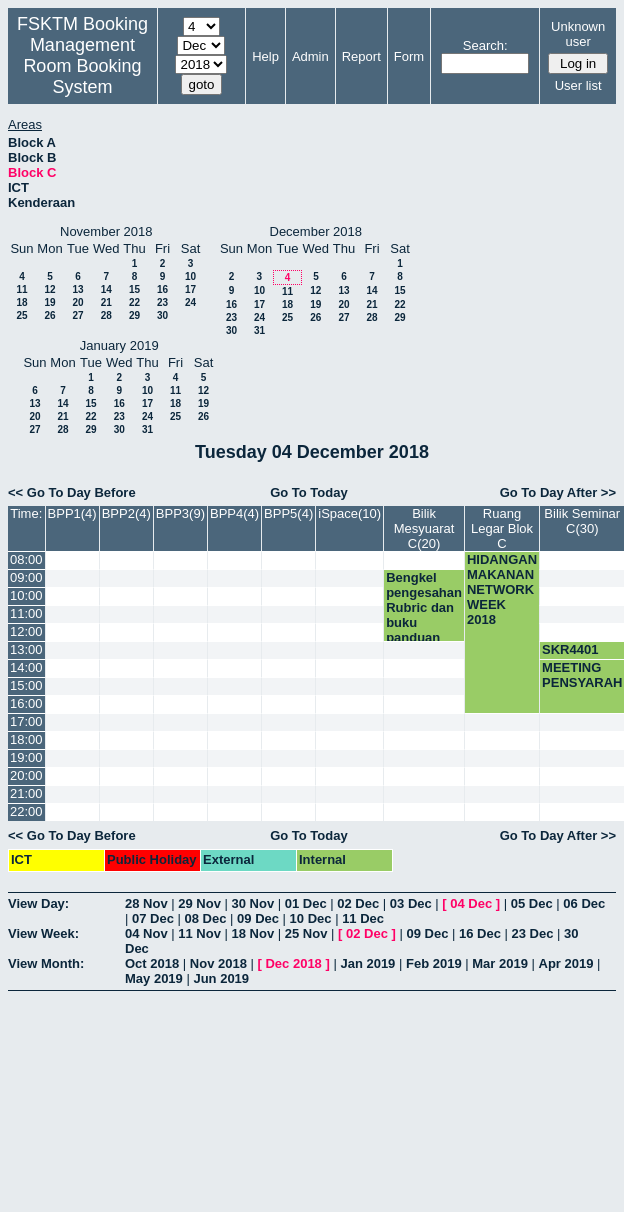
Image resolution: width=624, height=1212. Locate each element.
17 (190, 289)
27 (77, 315)
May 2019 (154, 978)
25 (21, 315)
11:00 (26, 613)
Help (265, 56)
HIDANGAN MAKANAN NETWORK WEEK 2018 (502, 589)
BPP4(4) (234, 513)
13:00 (26, 649)
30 (162, 315)
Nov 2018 (218, 963)
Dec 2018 (293, 963)
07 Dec (153, 918)
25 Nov (306, 933)
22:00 (26, 811)
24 (190, 302)
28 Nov (146, 903)
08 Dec (206, 918)
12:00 (26, 631)
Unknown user (578, 34)
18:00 (26, 739)
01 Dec (306, 903)
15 (134, 289)
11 (21, 289)
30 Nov (253, 903)
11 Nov (199, 933)
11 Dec (363, 918)
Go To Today (309, 492)
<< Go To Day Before (72, 492)
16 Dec (480, 933)
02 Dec (358, 903)
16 (162, 289)
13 (77, 289)
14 (106, 289)
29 (134, 315)
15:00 (26, 685)
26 (49, 315)
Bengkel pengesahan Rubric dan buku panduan (424, 607)
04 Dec (471, 903)
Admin (310, 56)
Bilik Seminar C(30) (582, 521)
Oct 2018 (152, 963)
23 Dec (533, 933)
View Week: (43, 933)
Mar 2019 (500, 963)
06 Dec (584, 903)
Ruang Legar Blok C (502, 528)
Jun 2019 (221, 978)
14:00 (26, 667)
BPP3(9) (180, 513)
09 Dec (258, 918)
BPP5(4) (288, 513)
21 (106, 302)
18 (21, 302)
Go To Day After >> (558, 492)
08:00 (26, 559)
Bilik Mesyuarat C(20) (424, 528)
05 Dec (532, 903)
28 (106, 315)
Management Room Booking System (82, 66)
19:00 (26, 757)
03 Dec (411, 903)
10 (190, 276)
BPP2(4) (126, 513)
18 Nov (253, 933)
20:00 (26, 775)
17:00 (26, 721)
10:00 (26, 595)
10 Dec (311, 918)
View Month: (46, 963)
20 (77, 302)
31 (259, 330)
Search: (485, 45)
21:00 (26, 793)
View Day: (38, 903)
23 (162, 302)
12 (49, 289)
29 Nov (199, 903)
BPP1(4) (72, 513)
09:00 (26, 577)
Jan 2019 (367, 963)
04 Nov (146, 933)
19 (49, 302)
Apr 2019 (566, 963)
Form (409, 56)
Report (361, 56)
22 (134, 302)
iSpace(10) (349, 513)
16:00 (26, 703)
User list (578, 85)
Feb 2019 (434, 963)
